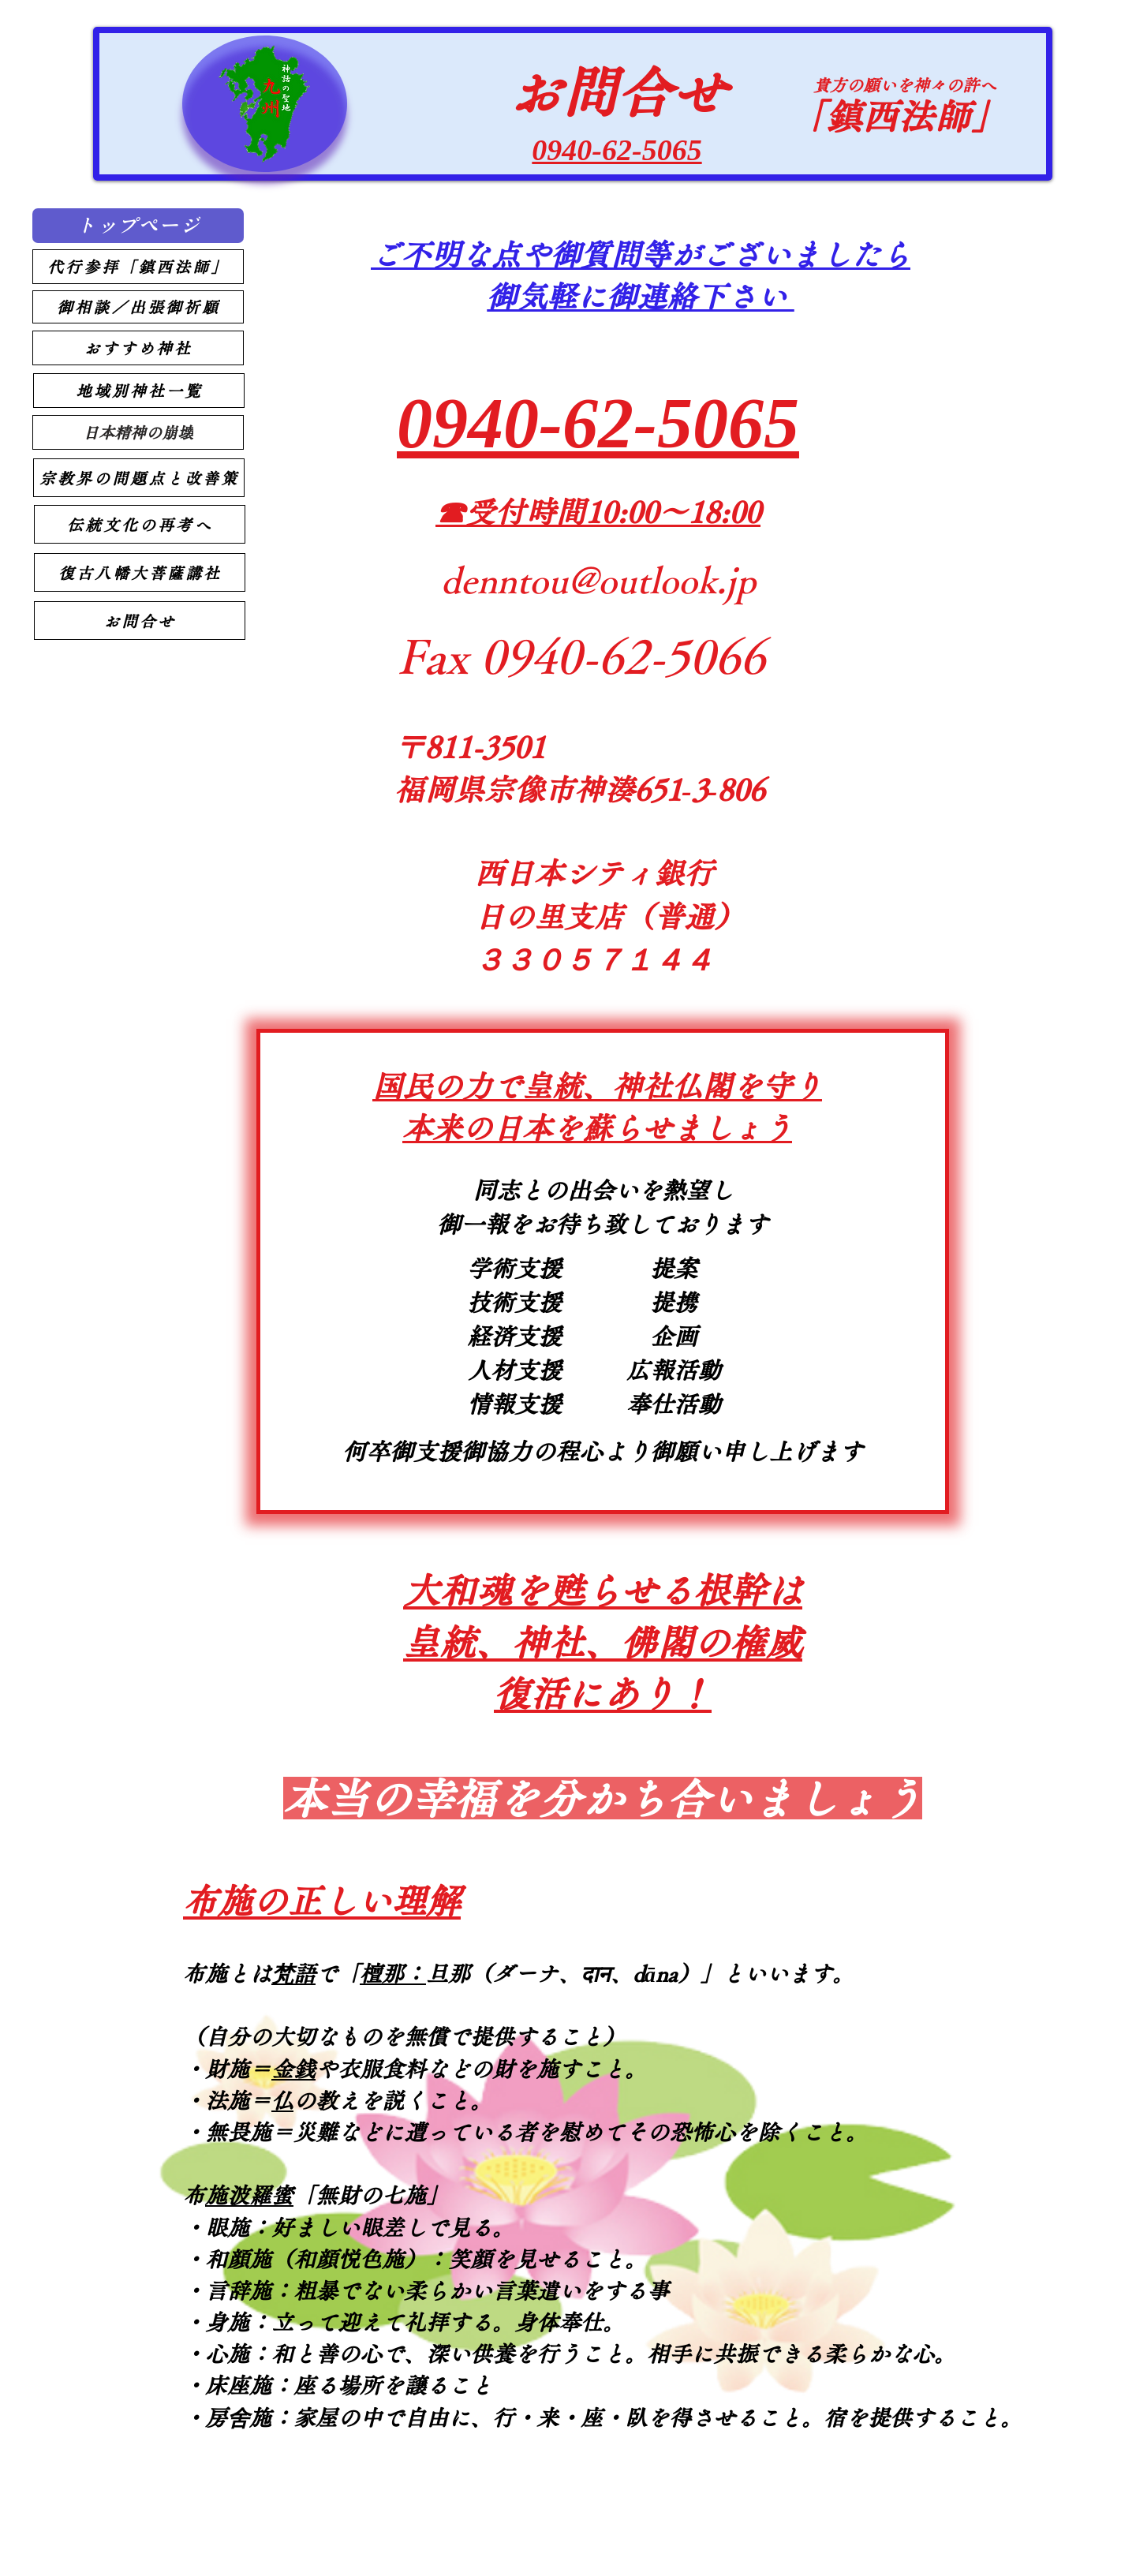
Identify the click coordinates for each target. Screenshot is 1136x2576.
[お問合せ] (139, 620)
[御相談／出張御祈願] (138, 306)
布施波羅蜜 (249, 2195)
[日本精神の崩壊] (138, 432)
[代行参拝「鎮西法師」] (138, 266)
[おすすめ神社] (138, 348)
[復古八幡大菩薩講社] (139, 572)
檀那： (393, 1973)
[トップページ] (138, 225)
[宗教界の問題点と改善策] (139, 477)
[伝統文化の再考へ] (139, 524)
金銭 (293, 2069)
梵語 (293, 1973)
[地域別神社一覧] (139, 390)
